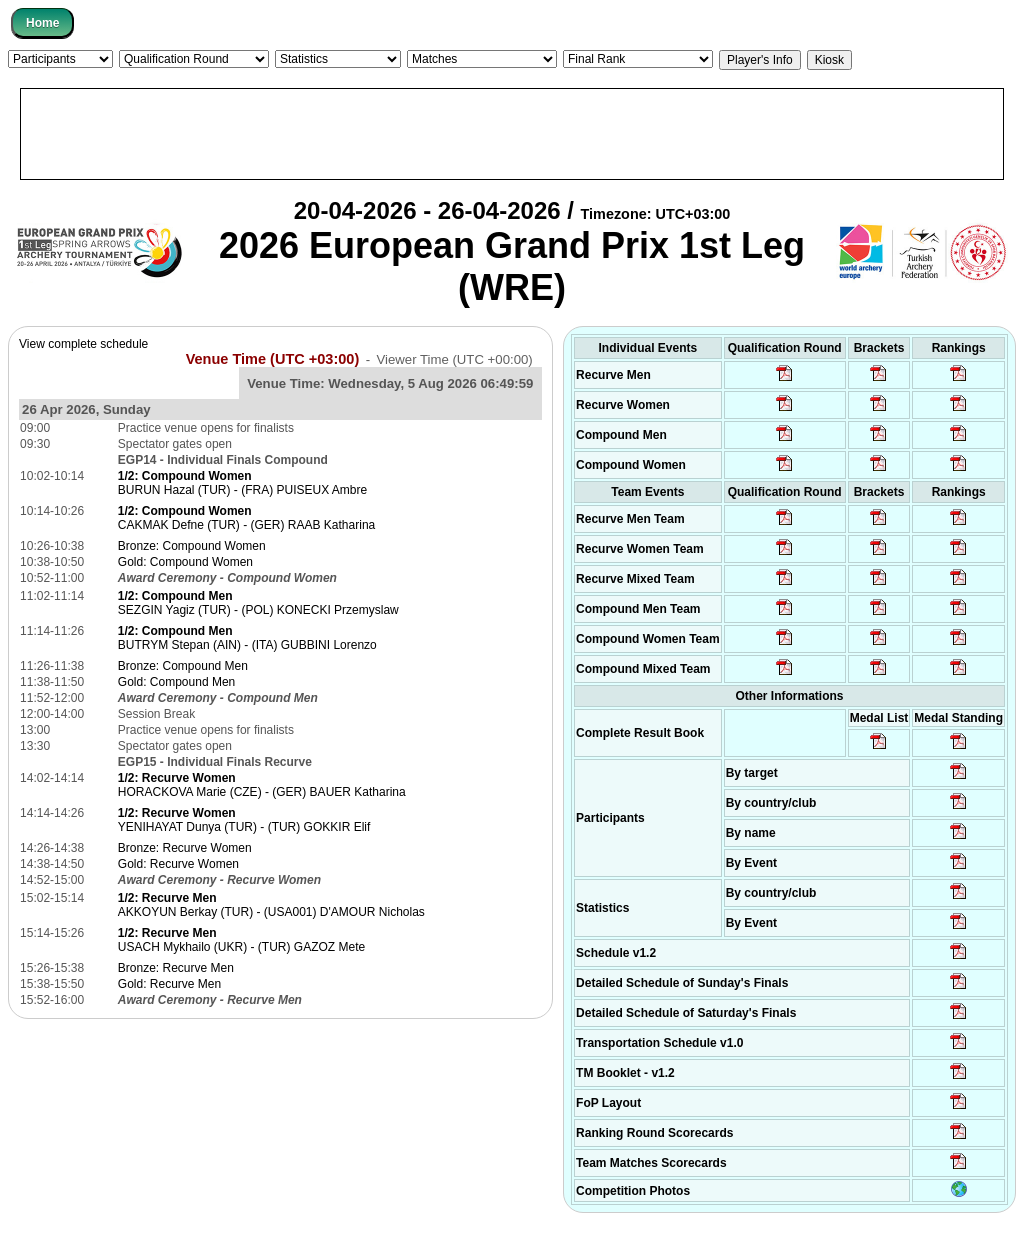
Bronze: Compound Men (183, 666)
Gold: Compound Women (185, 562)
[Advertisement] (512, 134)
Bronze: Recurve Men (176, 968)
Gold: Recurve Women (178, 864)
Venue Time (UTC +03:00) (273, 359)
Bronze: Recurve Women (185, 848)
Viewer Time (454, 359)
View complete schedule (83, 344)
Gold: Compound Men (176, 682)
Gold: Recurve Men (169, 984)
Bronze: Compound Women (192, 546)
